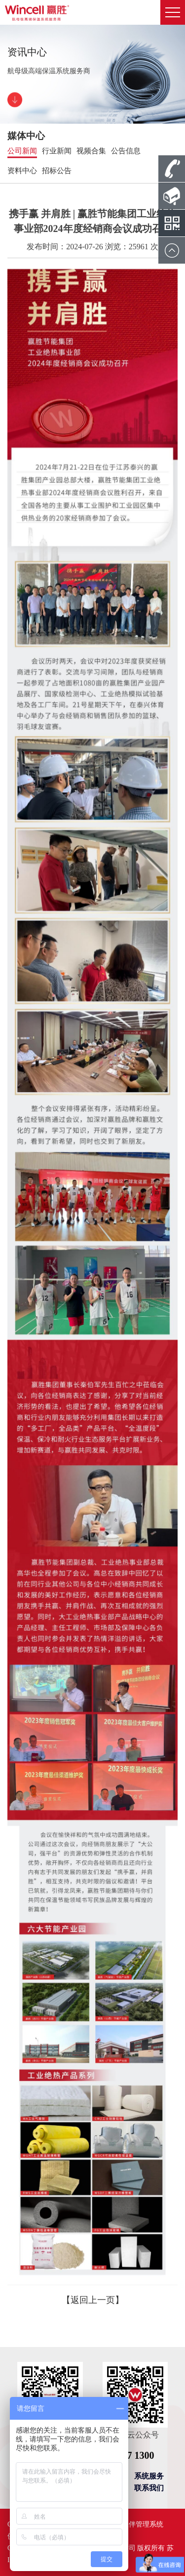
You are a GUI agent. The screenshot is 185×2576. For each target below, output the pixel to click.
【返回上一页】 (93, 2300)
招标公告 (57, 171)
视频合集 (91, 151)
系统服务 (149, 2476)
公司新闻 (22, 151)
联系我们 (149, 2488)
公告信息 (126, 151)
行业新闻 (57, 151)
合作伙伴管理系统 (135, 2524)
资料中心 (22, 171)
